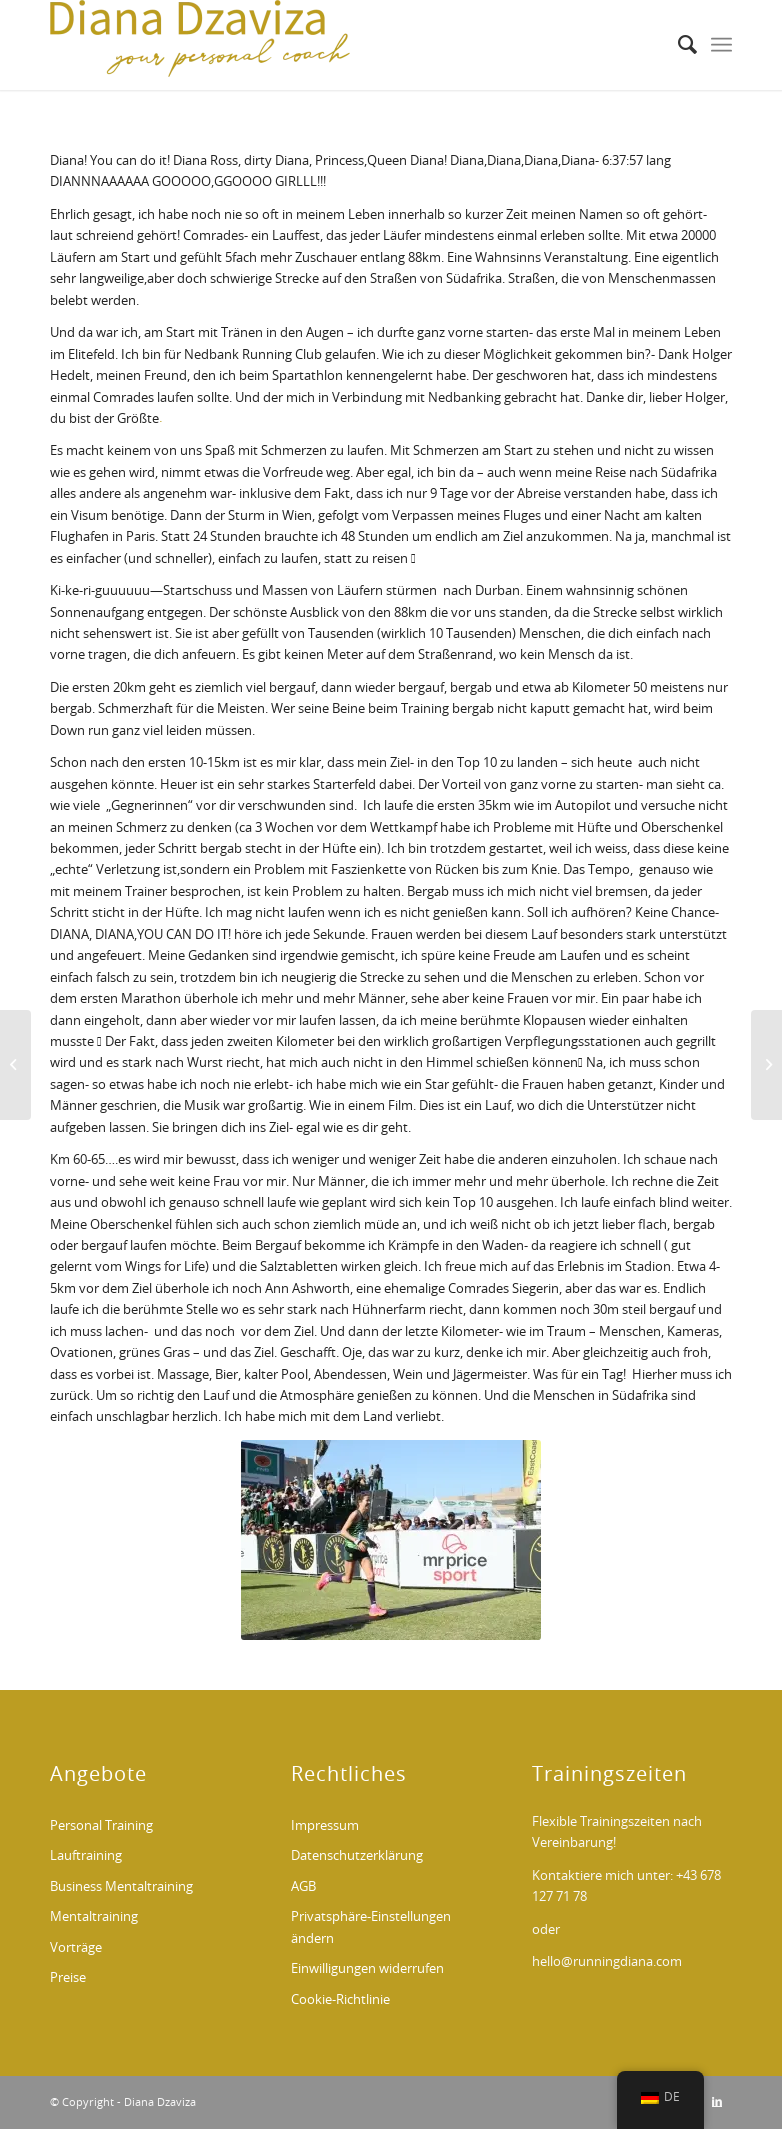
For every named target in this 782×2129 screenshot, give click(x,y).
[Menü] (721, 45)
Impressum (325, 1826)
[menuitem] (677, 45)
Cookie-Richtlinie (340, 2000)
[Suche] (677, 45)
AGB (303, 1887)
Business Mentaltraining (121, 1887)
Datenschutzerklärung (357, 1856)
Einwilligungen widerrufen (367, 1969)
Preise (68, 1978)
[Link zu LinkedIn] (717, 2102)
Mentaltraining (94, 1917)
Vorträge (76, 1948)
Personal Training (101, 1826)
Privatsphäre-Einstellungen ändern (371, 1928)
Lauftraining (86, 1856)
